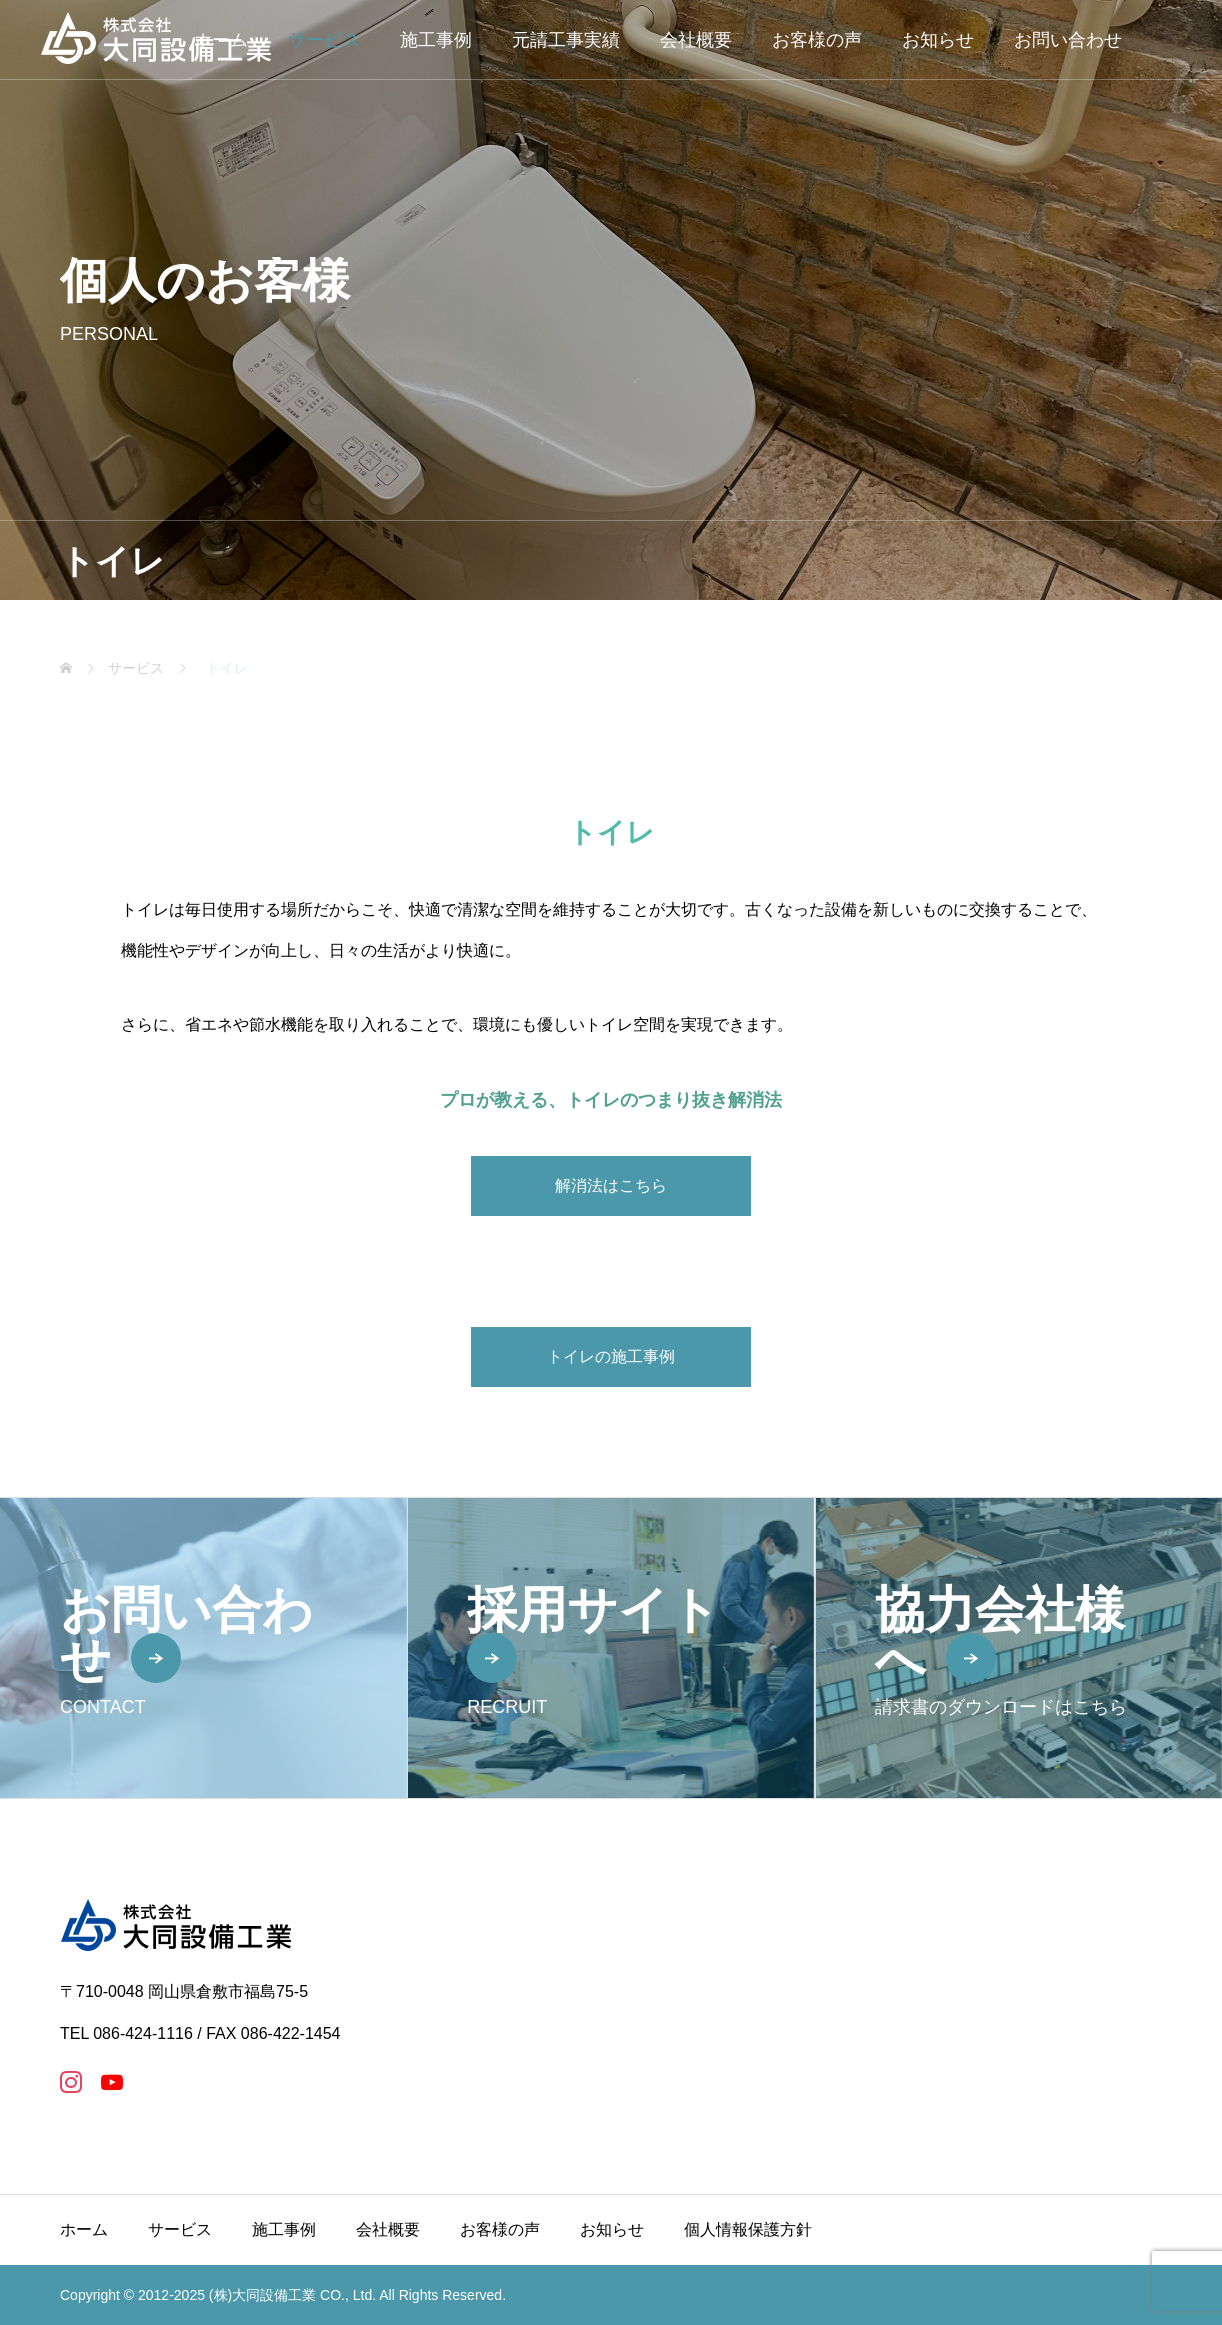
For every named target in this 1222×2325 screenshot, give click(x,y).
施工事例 (436, 40)
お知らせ (938, 40)
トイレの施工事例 (611, 1356)
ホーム (84, 2229)
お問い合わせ (1068, 40)
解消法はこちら (611, 1185)
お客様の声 (817, 40)
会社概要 (696, 40)
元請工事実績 (566, 40)
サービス (324, 40)
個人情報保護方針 (748, 2229)
